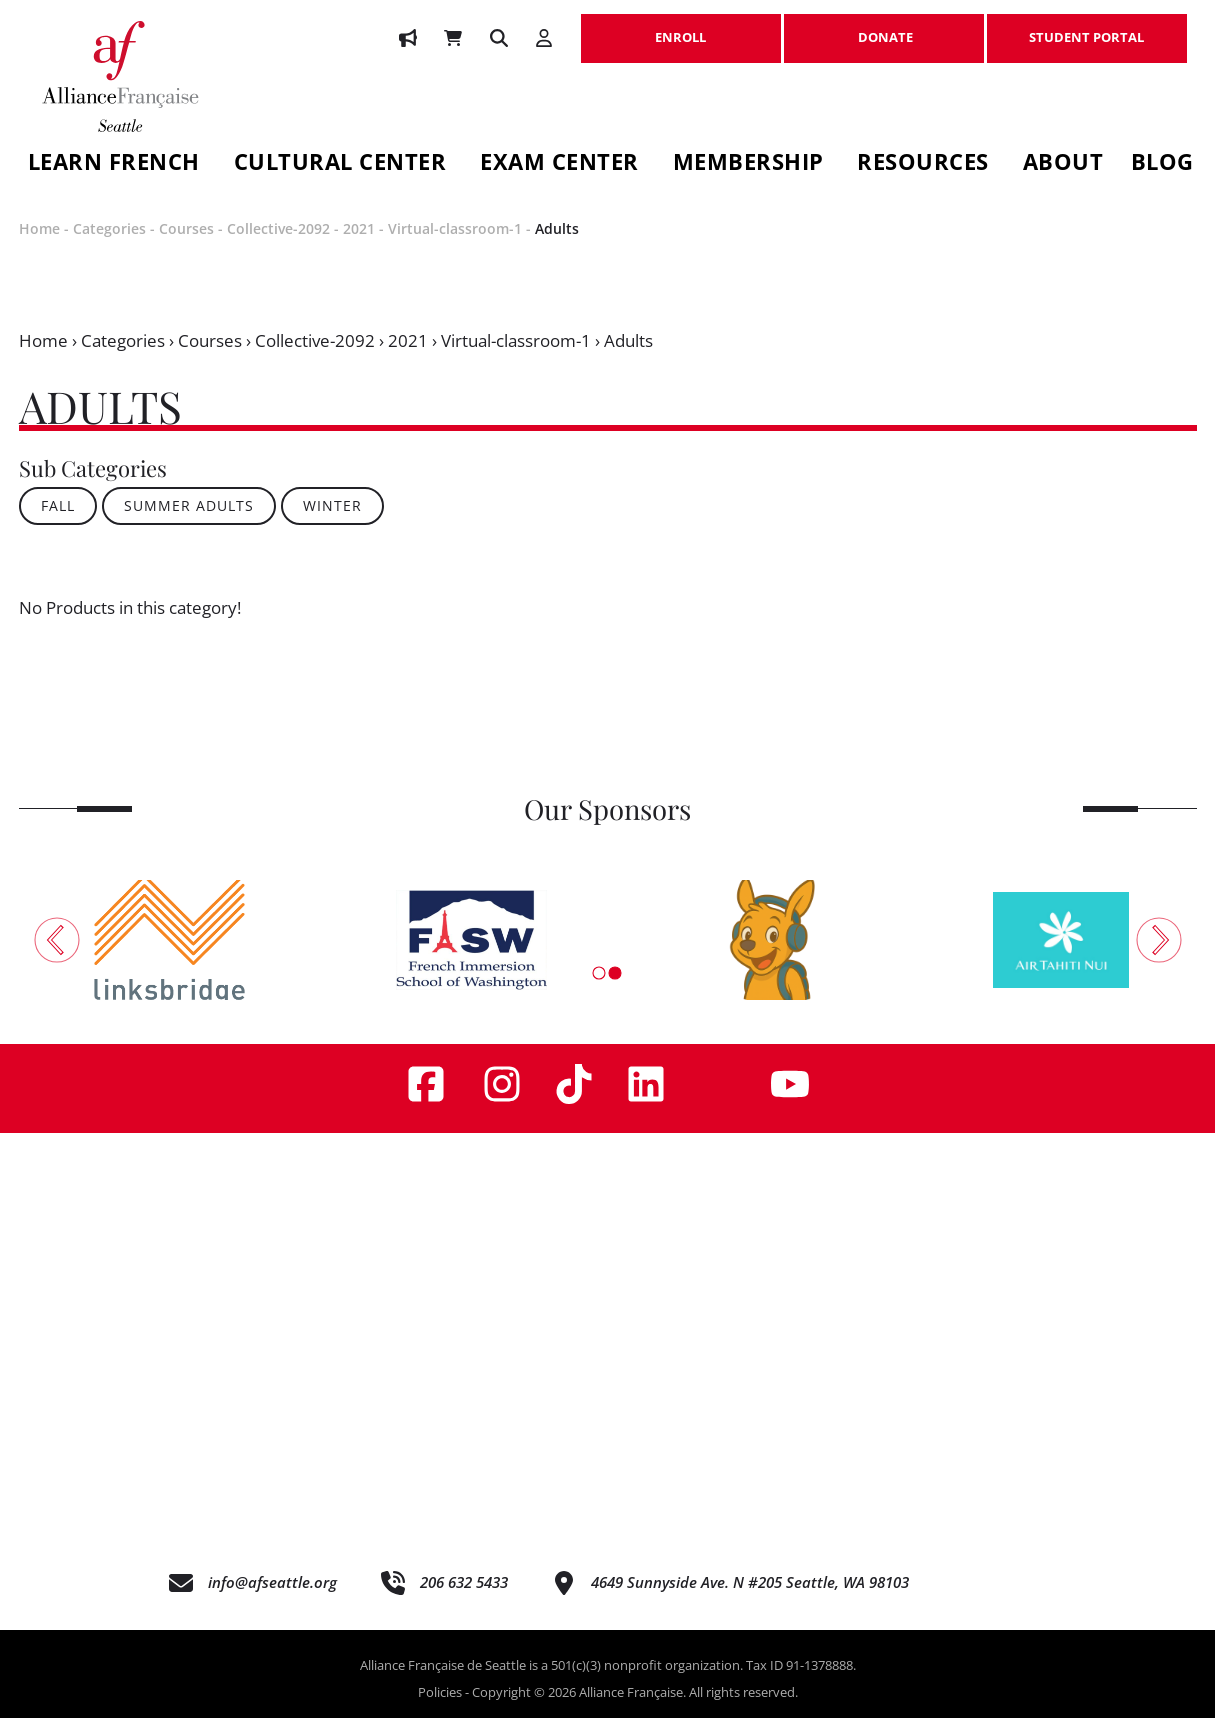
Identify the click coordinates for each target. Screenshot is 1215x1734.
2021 (359, 245)
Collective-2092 (278, 245)
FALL (58, 522)
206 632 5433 (464, 1599)
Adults (557, 245)
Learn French (114, 164)
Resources (923, 164)
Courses (186, 245)
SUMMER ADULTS (189, 522)
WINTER (332, 522)
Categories (109, 245)
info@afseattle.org (272, 1599)
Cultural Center (340, 164)
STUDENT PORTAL (1087, 27)
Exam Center (559, 164)
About (1063, 164)
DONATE (884, 27)
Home (39, 245)
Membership (748, 164)
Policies (440, 1709)
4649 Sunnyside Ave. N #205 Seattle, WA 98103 (750, 1599)
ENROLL (681, 27)
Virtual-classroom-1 (455, 245)
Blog (1162, 164)
